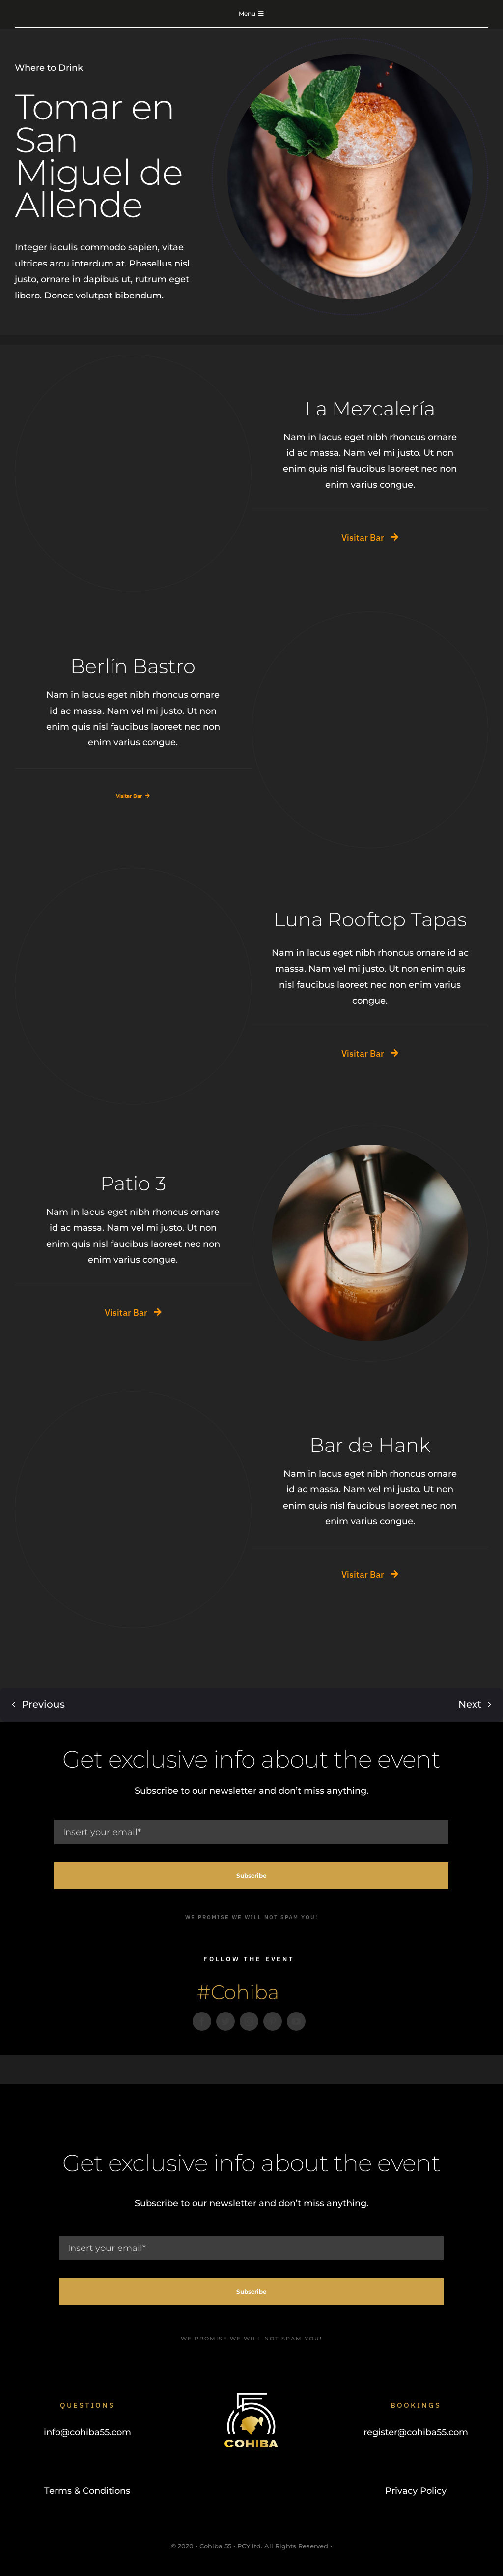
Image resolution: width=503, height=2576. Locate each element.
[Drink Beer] (379, 1149)
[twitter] (225, 2021)
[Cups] (143, 1415)
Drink (70, 67)
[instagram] (249, 2021)
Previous (43, 1695)
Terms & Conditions (87, 2491)
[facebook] (202, 2021)
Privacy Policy (416, 2491)
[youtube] (296, 2021)
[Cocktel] (143, 379)
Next (469, 1695)
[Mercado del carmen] (379, 635)
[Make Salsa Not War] (143, 892)
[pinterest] (272, 2021)
